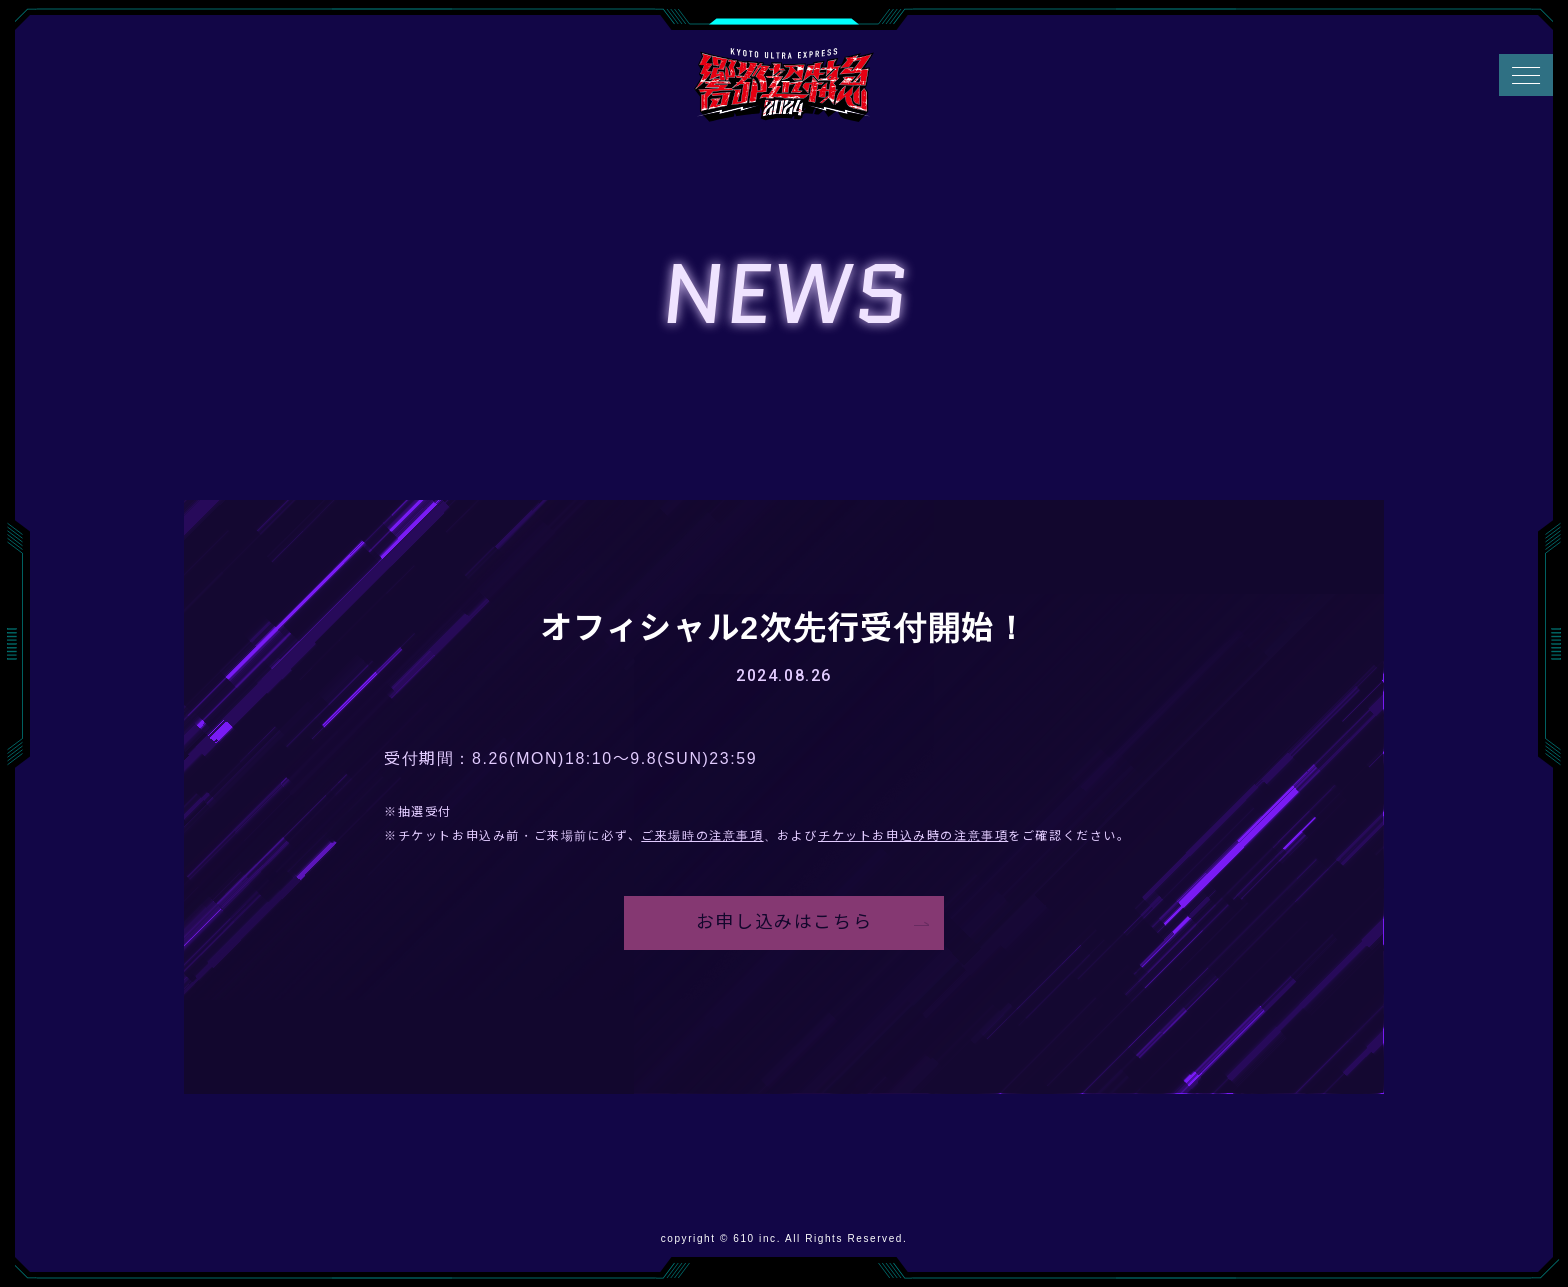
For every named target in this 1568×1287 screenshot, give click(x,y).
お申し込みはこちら (784, 924)
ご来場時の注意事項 (702, 837)
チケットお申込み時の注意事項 (913, 837)
